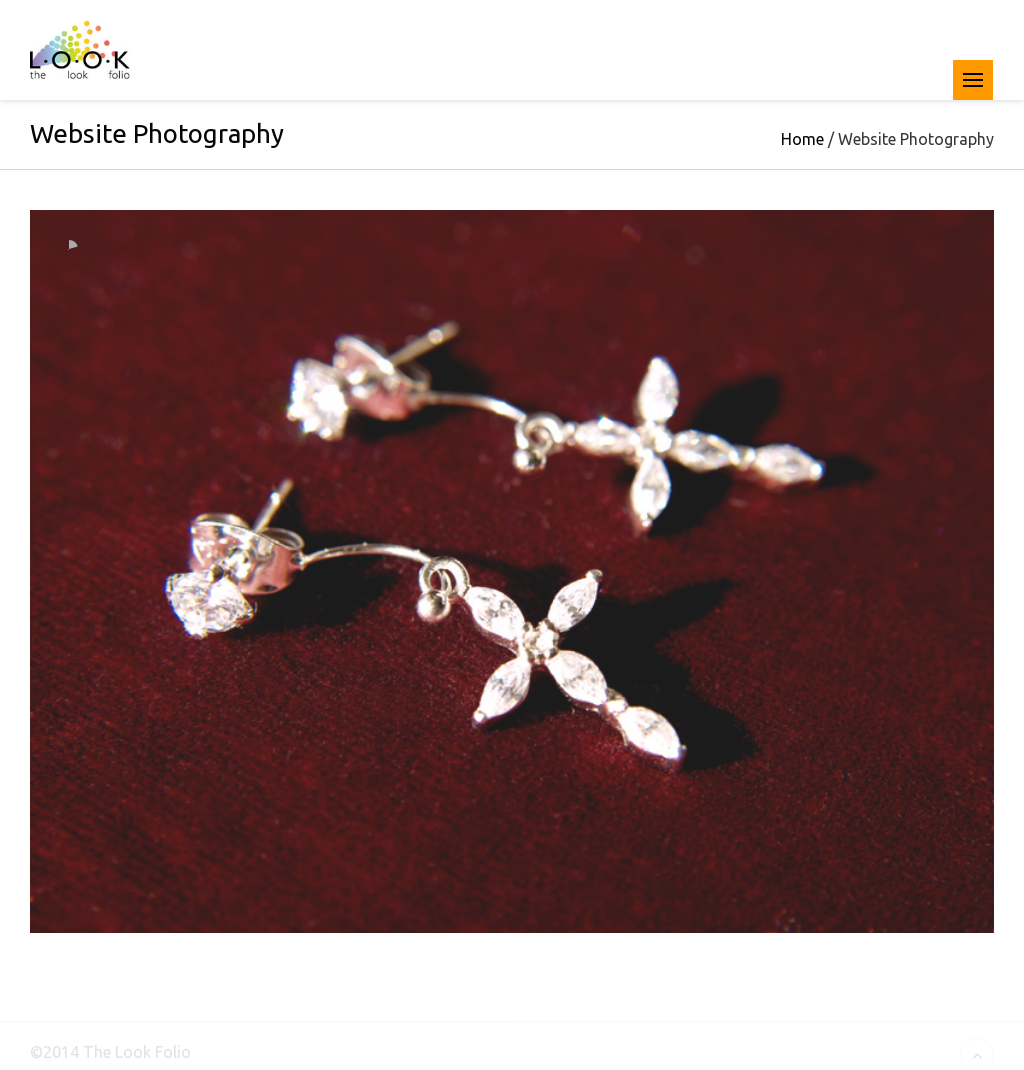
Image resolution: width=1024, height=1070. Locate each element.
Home (802, 141)
